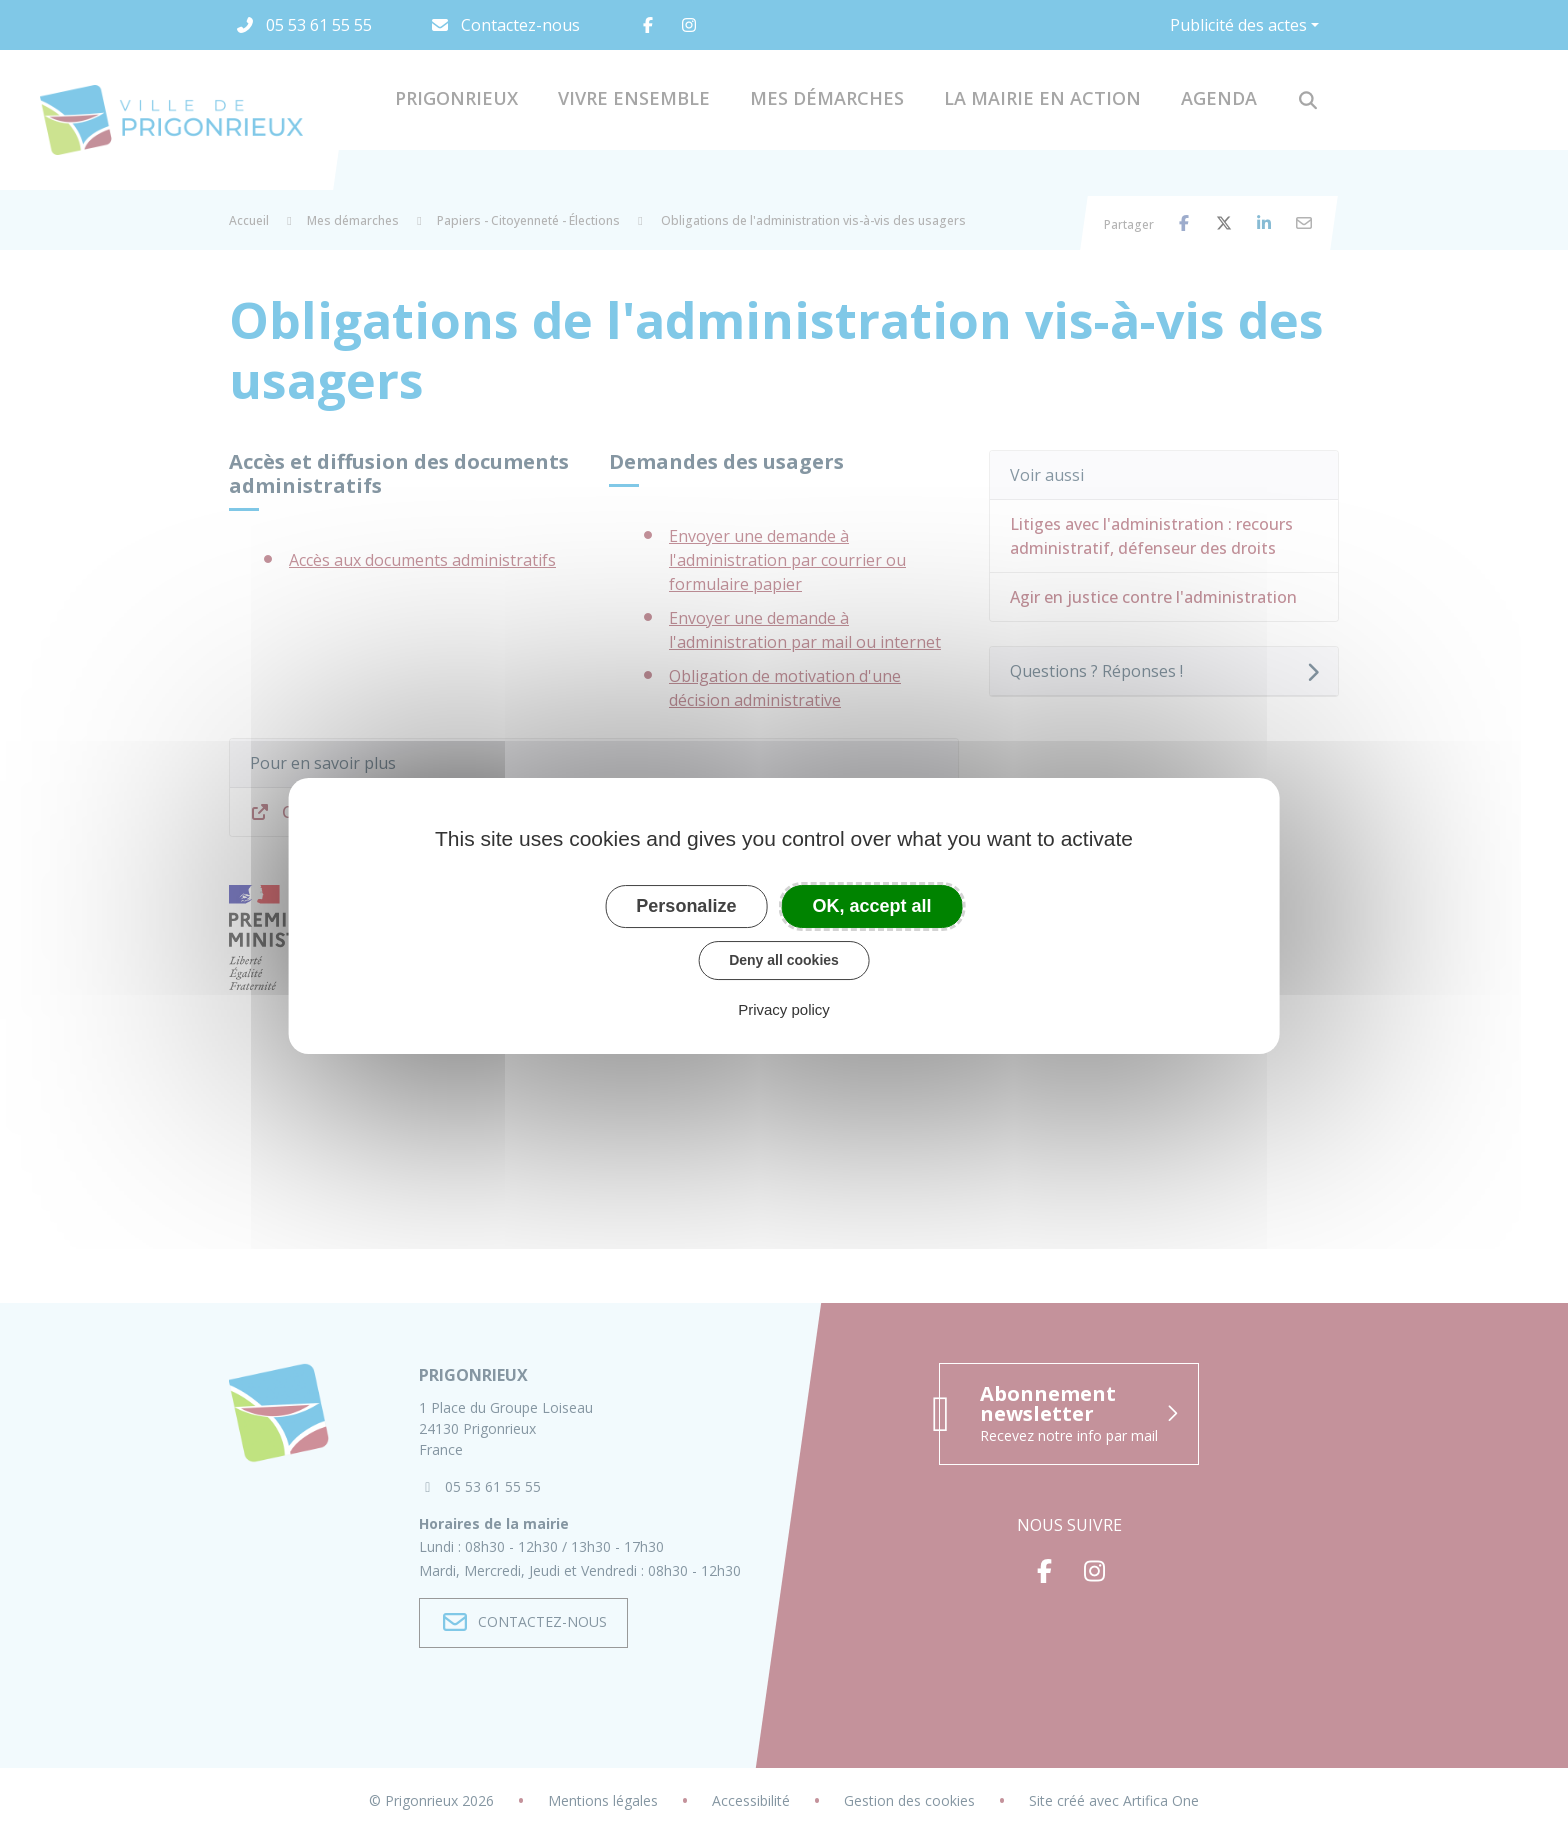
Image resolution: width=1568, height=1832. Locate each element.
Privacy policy (784, 1009)
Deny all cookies (784, 960)
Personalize (686, 906)
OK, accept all (872, 906)
